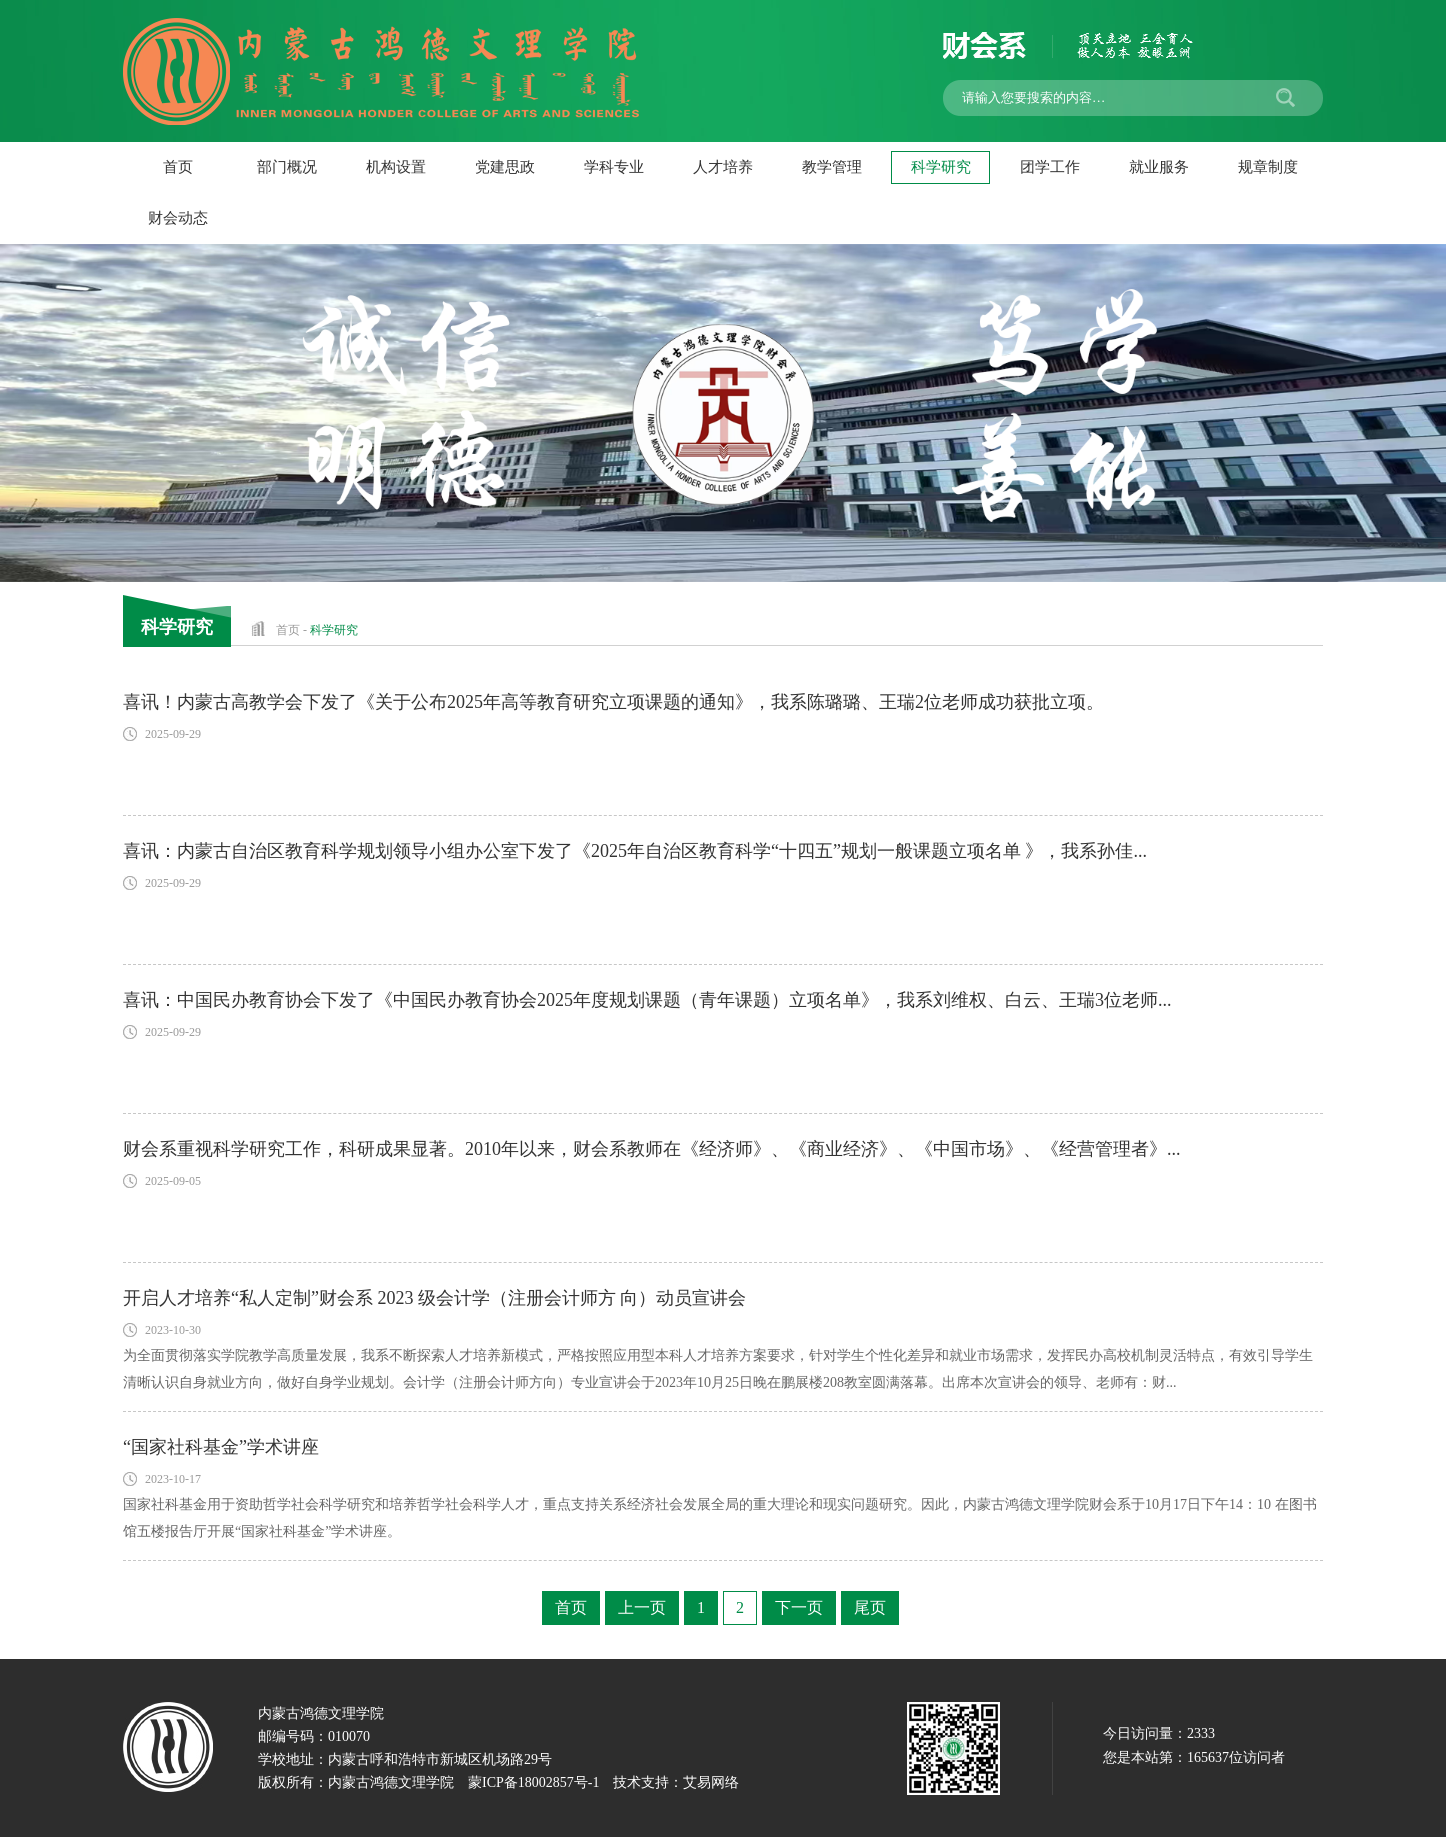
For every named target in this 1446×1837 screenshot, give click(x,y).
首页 (178, 167)
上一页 (642, 1607)
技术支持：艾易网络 (676, 1782)
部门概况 (287, 167)
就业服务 (1159, 167)
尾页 (870, 1607)
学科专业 (614, 167)
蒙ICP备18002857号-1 (533, 1782)
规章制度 (1268, 167)
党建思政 (505, 167)
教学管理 (832, 167)
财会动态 (178, 218)
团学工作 (1050, 167)
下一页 (799, 1607)
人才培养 (723, 167)
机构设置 (396, 167)
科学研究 (941, 167)
